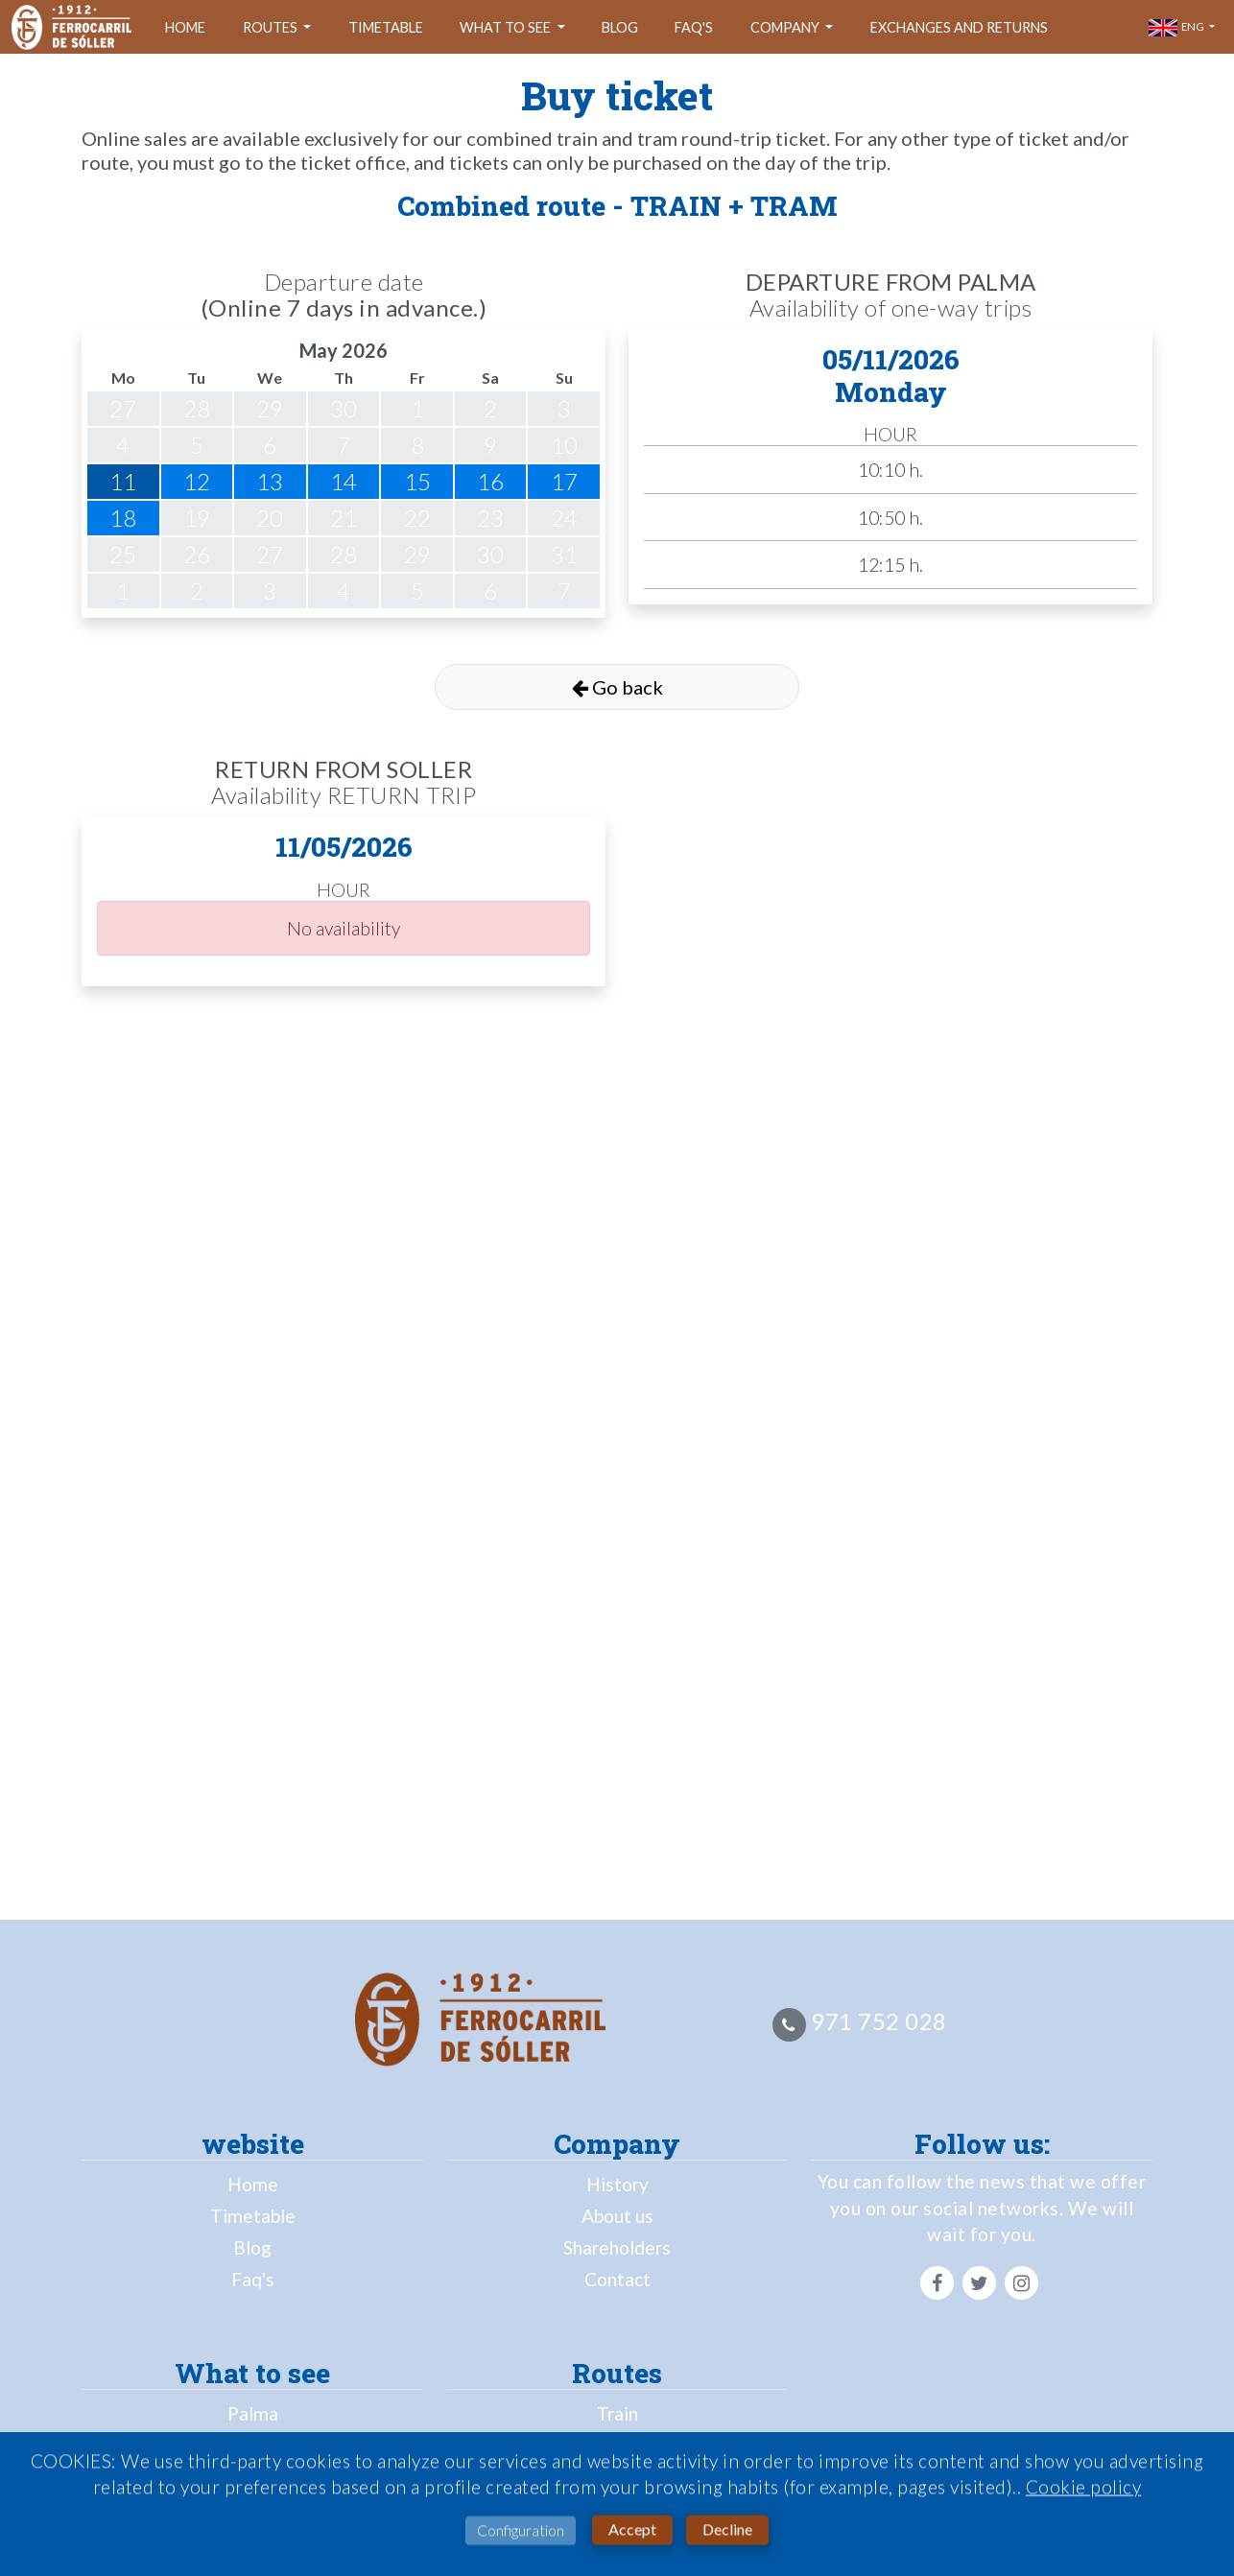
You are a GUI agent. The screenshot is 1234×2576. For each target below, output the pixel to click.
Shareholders (617, 2247)
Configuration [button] (520, 2535)
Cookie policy (1084, 2492)
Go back (617, 686)
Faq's (694, 27)
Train (617, 2413)
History (617, 2184)
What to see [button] (507, 27)
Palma (252, 2413)
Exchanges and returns (959, 27)
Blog (620, 27)
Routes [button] (271, 27)
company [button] (786, 27)
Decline (727, 2534)
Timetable (385, 27)
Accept (632, 2534)
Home (185, 27)
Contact (617, 2279)
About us (617, 2216)
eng (1177, 27)
